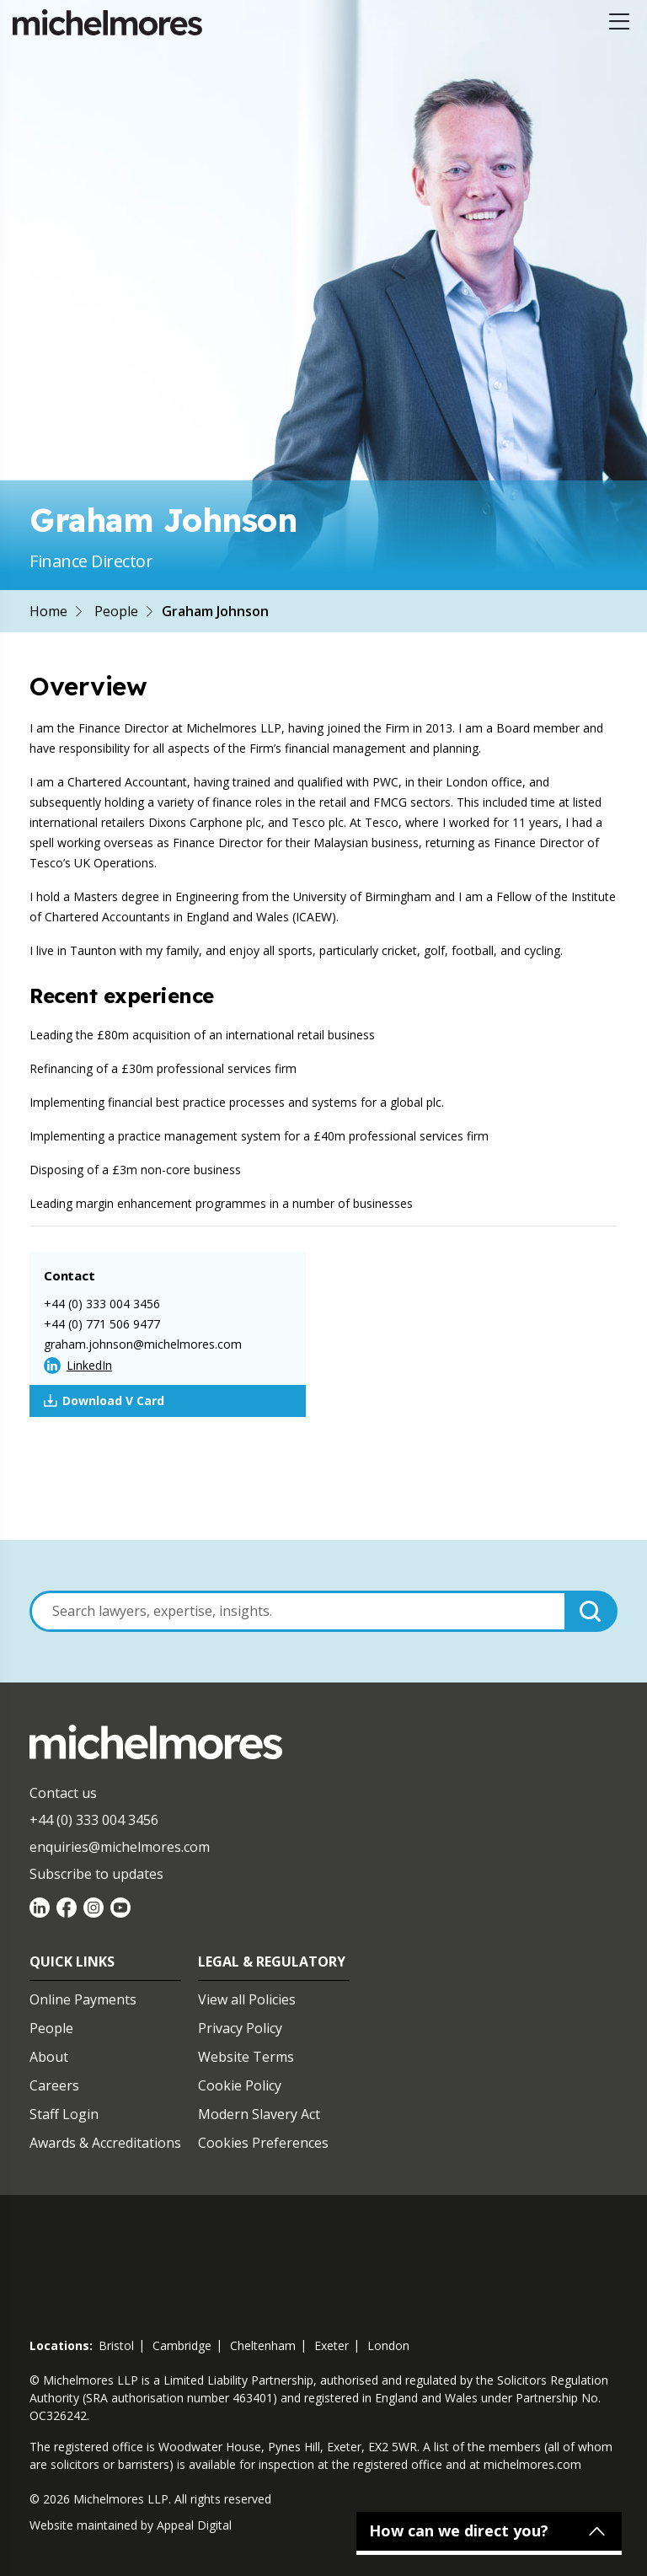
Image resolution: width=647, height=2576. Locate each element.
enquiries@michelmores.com (119, 1847)
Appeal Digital (194, 2525)
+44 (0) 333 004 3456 (102, 1304)
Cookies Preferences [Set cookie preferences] (263, 2142)
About (48, 2056)
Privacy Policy (240, 2028)
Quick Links (72, 1961)
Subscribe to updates (96, 1874)
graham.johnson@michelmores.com (143, 1344)
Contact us (63, 1793)
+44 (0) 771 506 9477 (102, 1324)
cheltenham (263, 2345)
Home (48, 611)
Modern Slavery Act (259, 2114)
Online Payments (82, 1999)
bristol (116, 2345)
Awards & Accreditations (105, 2142)
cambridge (181, 2345)
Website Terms (246, 2056)
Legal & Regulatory (271, 1961)
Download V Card (104, 1401)
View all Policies (247, 1999)
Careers (54, 2085)
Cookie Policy (239, 2085)
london (388, 2345)
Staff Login (64, 2114)
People (116, 611)
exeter (331, 2345)
